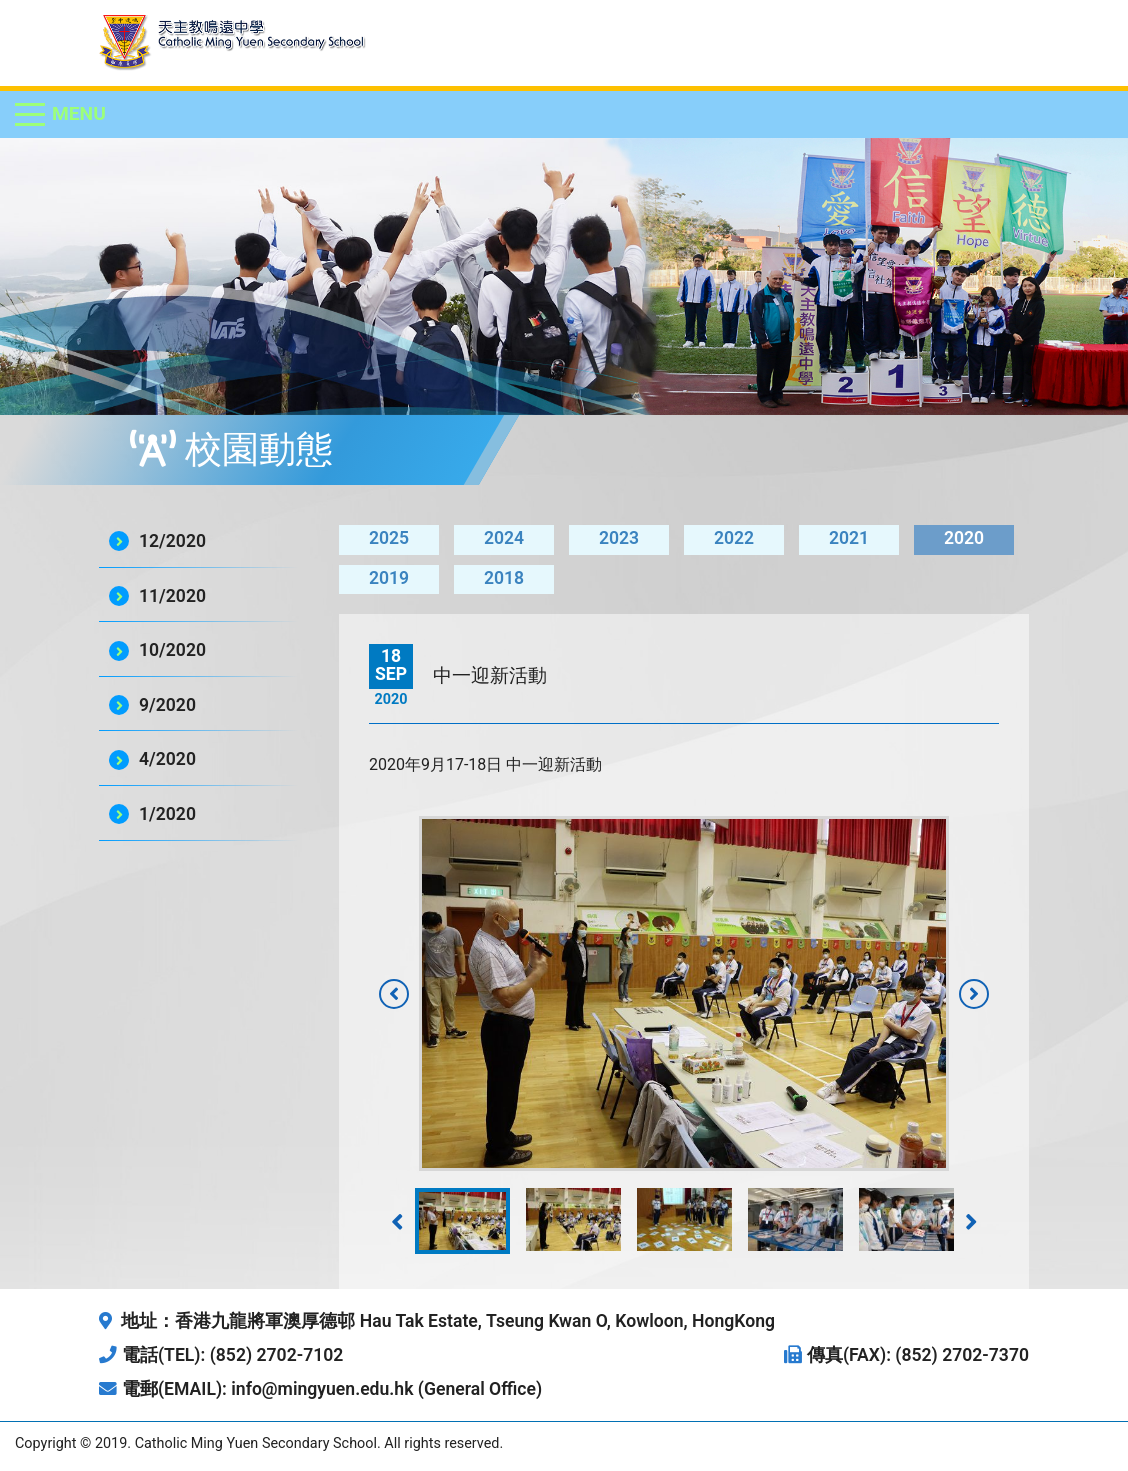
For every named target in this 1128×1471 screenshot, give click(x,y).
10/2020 (172, 650)
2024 (504, 538)
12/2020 (172, 541)
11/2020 (172, 596)
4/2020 (167, 759)
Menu (79, 113)
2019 (389, 578)
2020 (964, 538)
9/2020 (167, 705)
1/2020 (167, 814)
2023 (619, 538)
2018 (504, 578)
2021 (849, 538)
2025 (389, 538)
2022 (734, 538)
